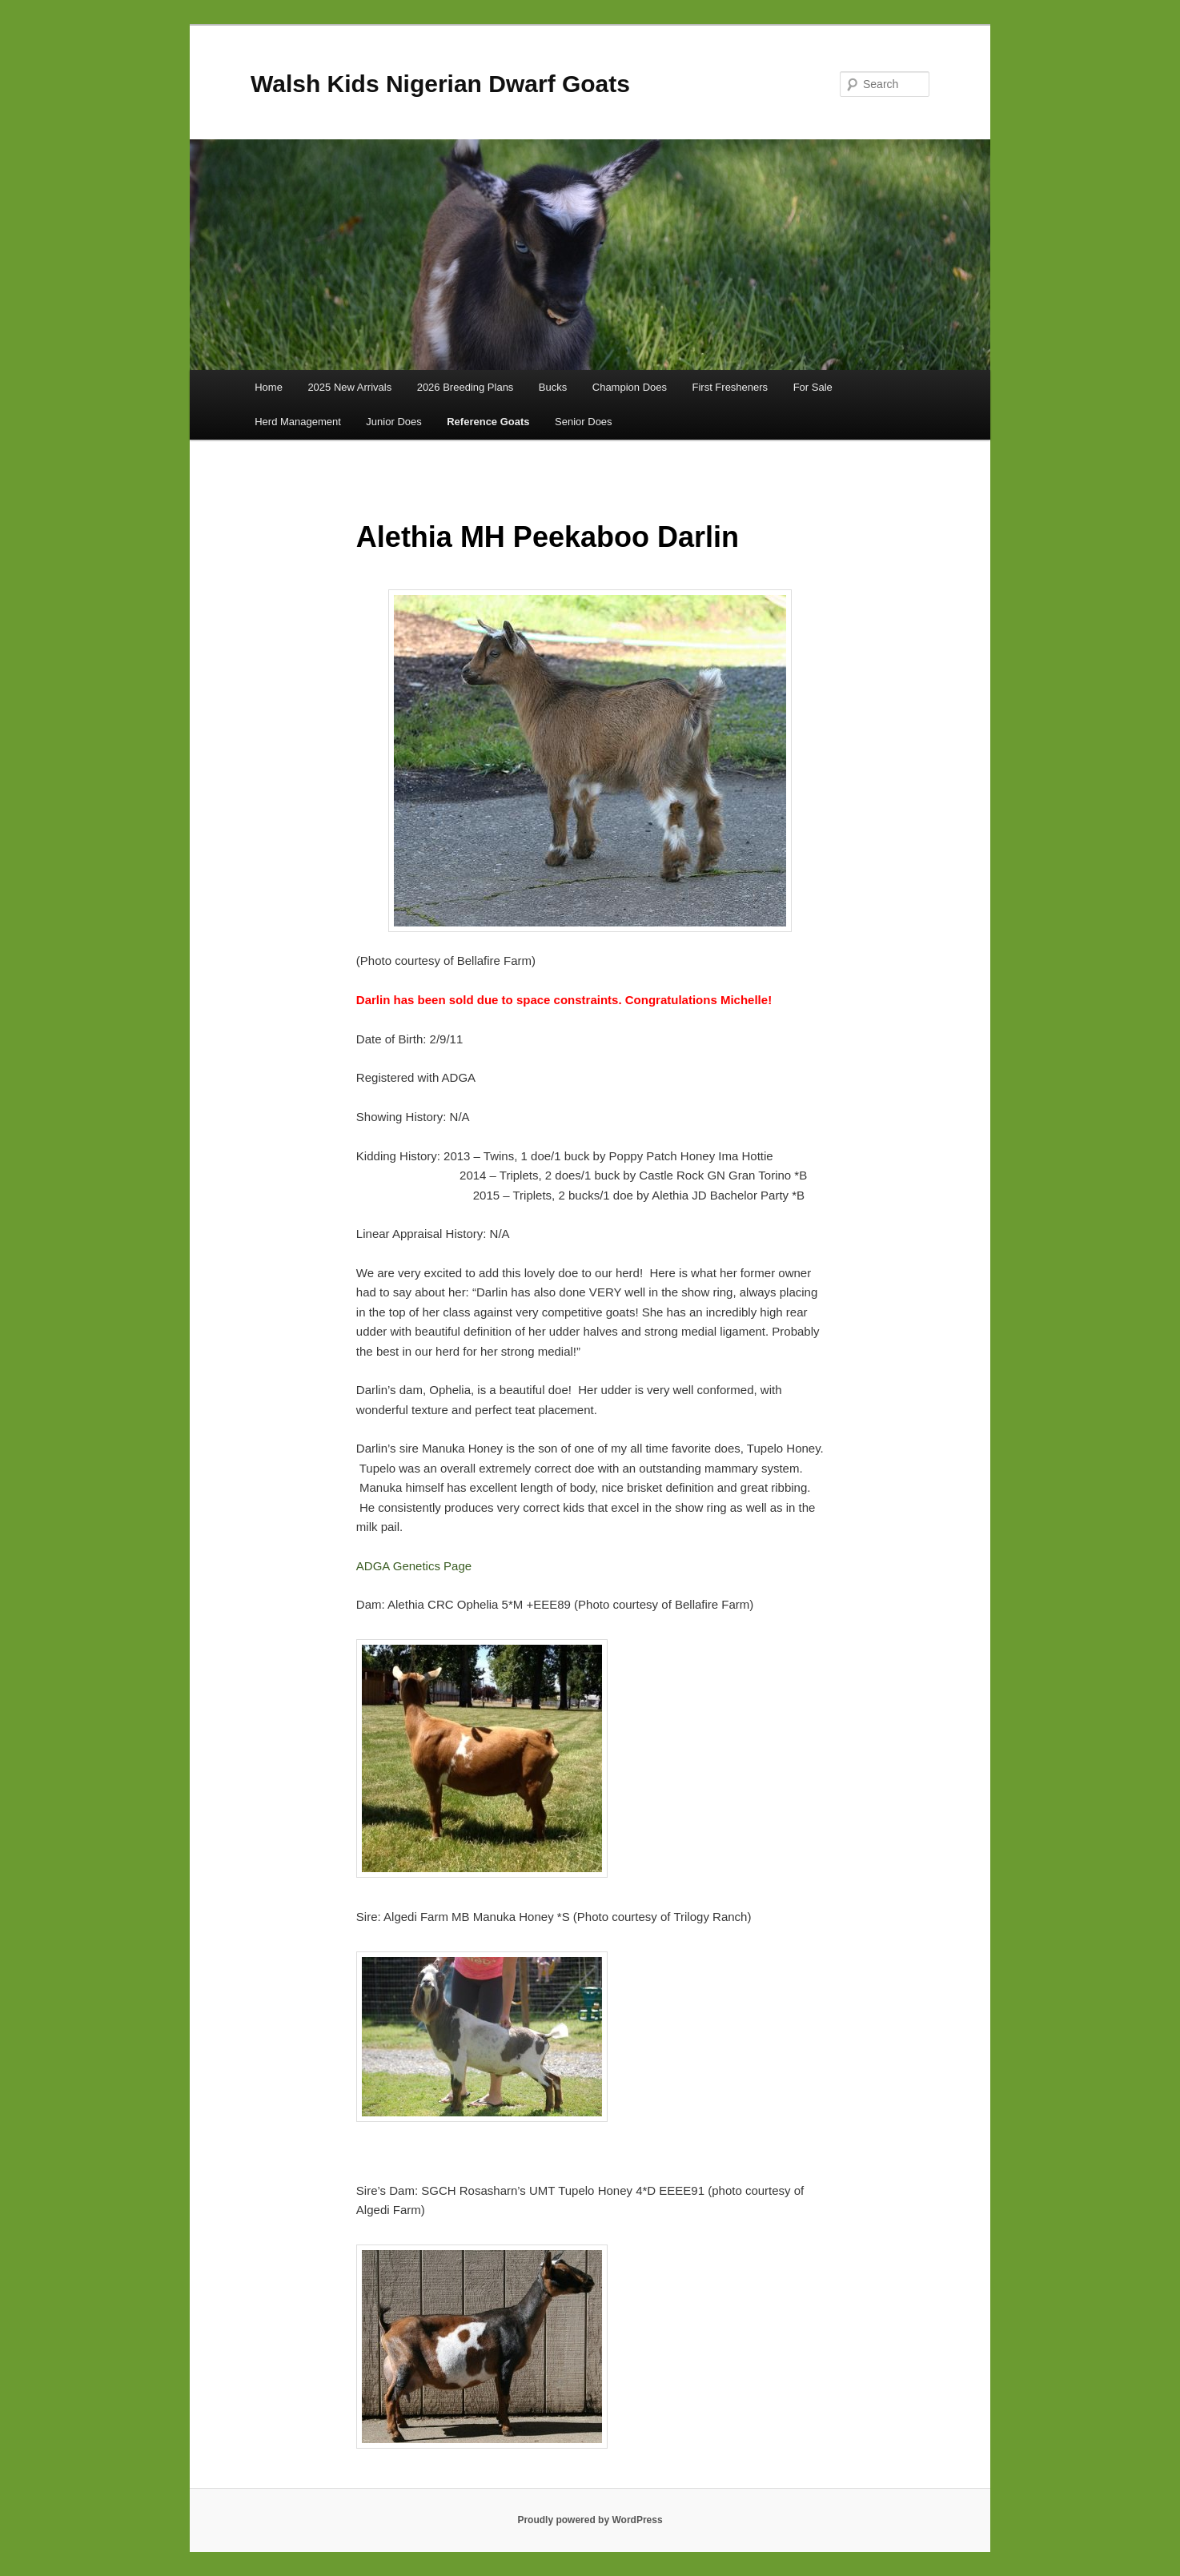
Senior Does (583, 422)
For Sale (813, 387)
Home (269, 387)
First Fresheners (730, 387)
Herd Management (298, 422)
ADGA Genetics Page (414, 1566)
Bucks (553, 387)
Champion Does (629, 387)
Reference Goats (488, 422)
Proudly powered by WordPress (589, 2520)
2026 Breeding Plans (465, 387)
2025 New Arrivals (349, 387)
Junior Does (393, 422)
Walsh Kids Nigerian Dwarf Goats (440, 83)
